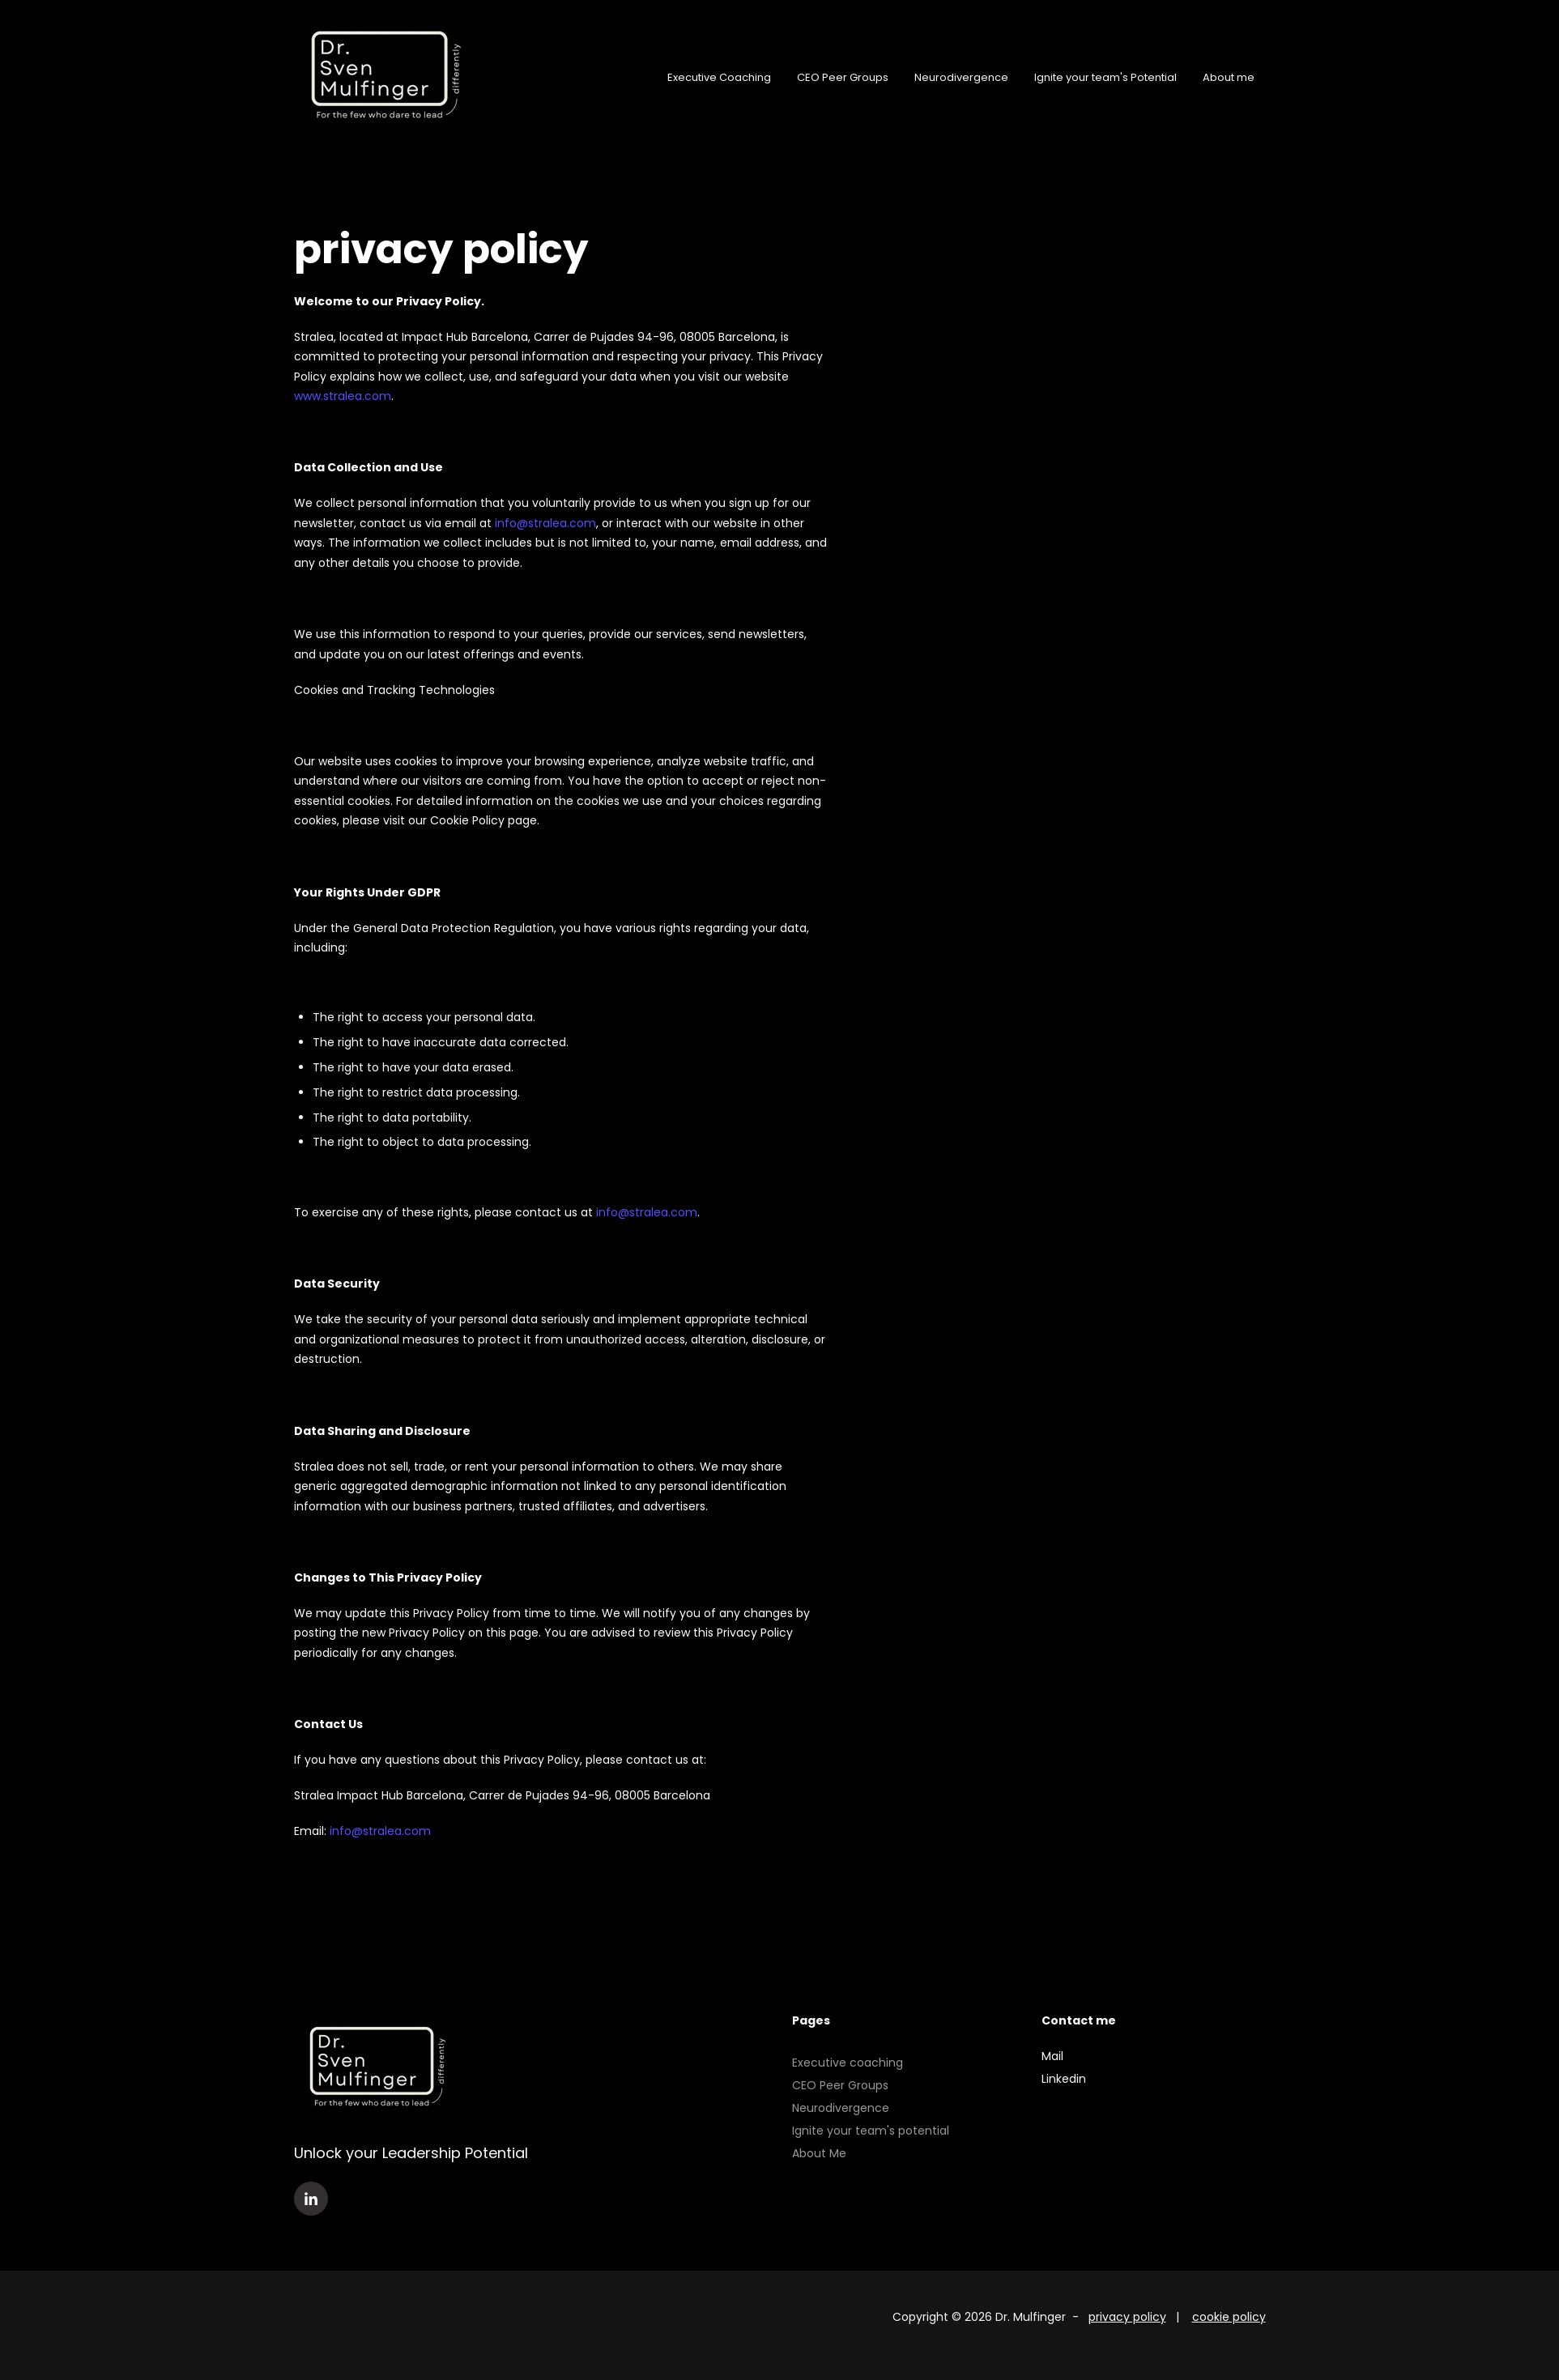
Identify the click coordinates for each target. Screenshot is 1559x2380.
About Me (819, 2153)
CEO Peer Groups (842, 77)
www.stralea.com (342, 396)
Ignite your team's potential (870, 2130)
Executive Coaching (719, 77)
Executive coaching (847, 2062)
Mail (1052, 2056)
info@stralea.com (545, 523)
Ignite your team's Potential (1105, 77)
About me (1228, 77)
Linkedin (1063, 2079)
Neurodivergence (961, 77)
